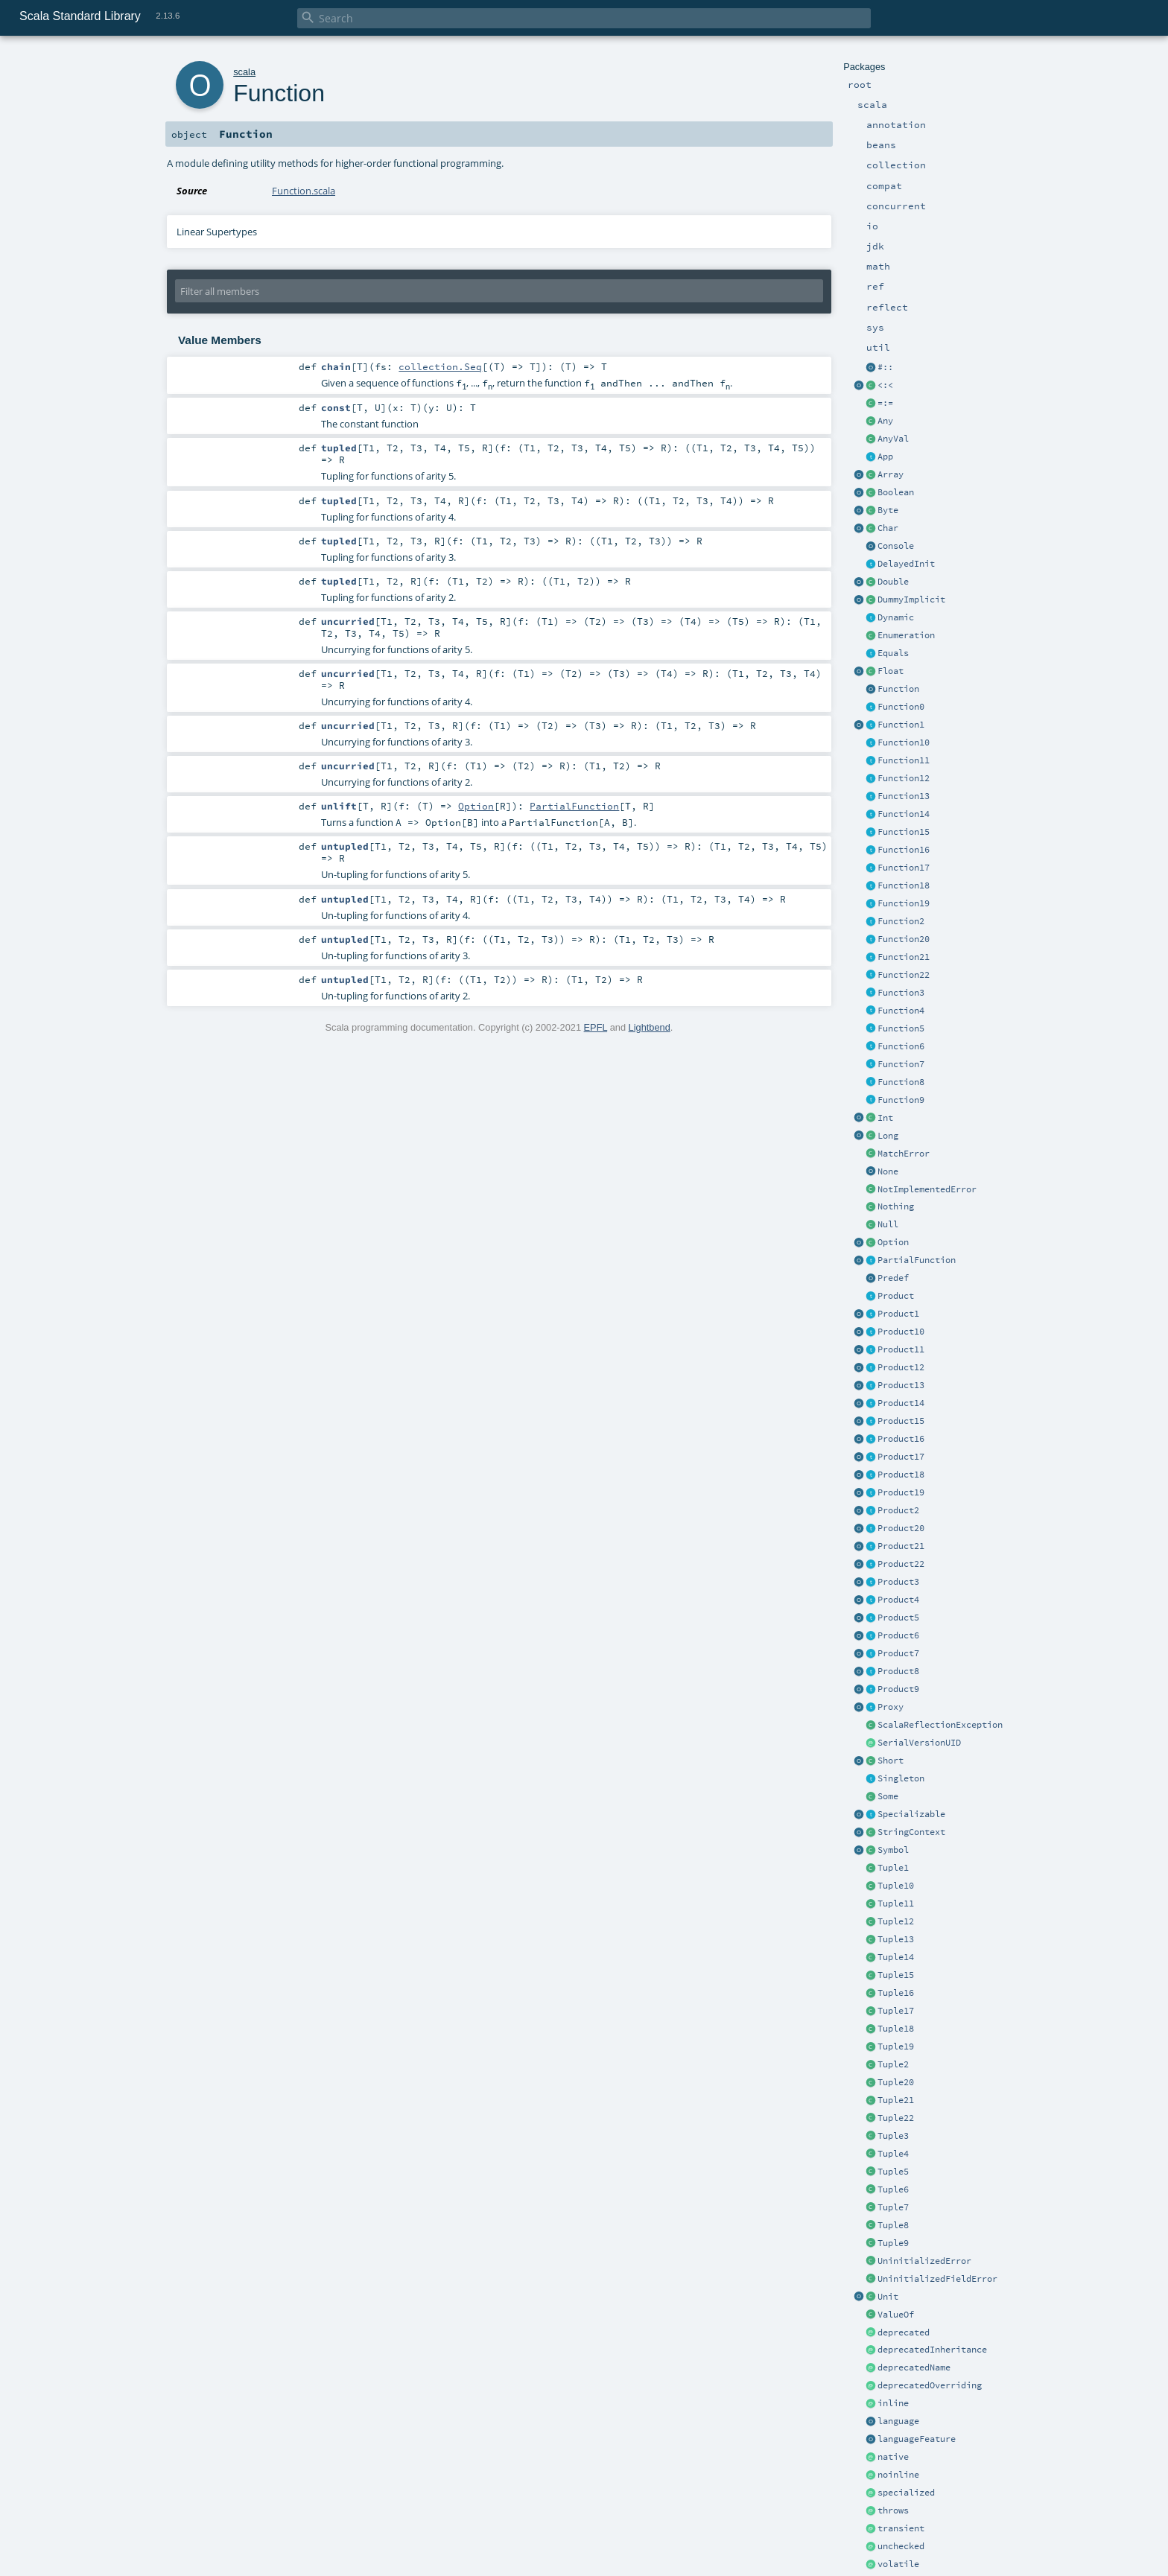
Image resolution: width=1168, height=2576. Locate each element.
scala (244, 71)
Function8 (900, 1082)
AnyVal (893, 438)
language (898, 2421)
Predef (893, 1278)
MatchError (903, 1153)
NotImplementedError (927, 1189)
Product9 (898, 1689)
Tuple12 (895, 1921)
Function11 (903, 760)
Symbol (893, 1850)
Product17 (900, 1456)
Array (890, 474)
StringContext (911, 1832)
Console (895, 546)
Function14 (903, 814)
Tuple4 (893, 2154)
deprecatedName (913, 2367)
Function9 (900, 1100)
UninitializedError (924, 2261)
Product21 (900, 1546)
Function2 (900, 921)
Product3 (898, 1582)
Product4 (898, 1599)
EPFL (596, 1027)
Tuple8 (893, 2225)
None (887, 1171)
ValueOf (895, 2314)
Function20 (903, 939)
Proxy (890, 1707)
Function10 (903, 742)
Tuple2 (893, 2064)
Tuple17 (895, 2011)
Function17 (903, 867)
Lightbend (649, 1027)
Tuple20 (895, 2082)
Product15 (900, 1421)
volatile (898, 2564)
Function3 (900, 993)
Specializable (911, 1814)
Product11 (900, 1349)
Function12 (903, 778)
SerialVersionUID (919, 1742)
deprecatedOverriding (929, 2385)
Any (885, 421)
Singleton (900, 1778)
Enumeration (906, 635)
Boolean (895, 492)
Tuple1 (893, 1868)
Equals (893, 653)
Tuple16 (895, 1993)
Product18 (900, 1474)
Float (890, 671)
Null (887, 1224)
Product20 (900, 1528)
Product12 (900, 1367)
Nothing (895, 1206)
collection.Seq (440, 366)
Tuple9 (893, 2243)
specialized (906, 2492)
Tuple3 (893, 2136)
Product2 (898, 1510)
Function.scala (303, 190)
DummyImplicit (911, 599)
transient (900, 2528)
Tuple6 (893, 2189)
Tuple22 (895, 2118)
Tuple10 (895, 1885)
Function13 (903, 796)
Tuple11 (895, 1903)
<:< (885, 385)
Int (885, 1118)
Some (887, 1796)
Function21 (903, 957)
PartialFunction (916, 1260)
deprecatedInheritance (932, 2349)
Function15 (903, 832)
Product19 (900, 1492)
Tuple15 (895, 1975)
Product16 (900, 1439)
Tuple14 (895, 1957)
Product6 (898, 1635)
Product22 (900, 1564)
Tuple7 (893, 2207)
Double (893, 581)
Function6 (900, 1046)
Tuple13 (895, 1939)
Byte (887, 510)
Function (898, 689)
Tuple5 (893, 2171)
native (893, 2457)
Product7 (898, 1653)
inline (893, 2403)
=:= (885, 403)
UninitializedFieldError (937, 2279)
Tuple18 (895, 2028)
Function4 (900, 1010)
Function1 (900, 724)
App (885, 456)
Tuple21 (895, 2100)
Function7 (900, 1064)
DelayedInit (906, 564)
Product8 (898, 1671)
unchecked (900, 2546)
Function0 (900, 707)
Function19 (903, 903)
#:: (885, 367)
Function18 (903, 885)
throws (893, 2510)
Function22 (903, 975)
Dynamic (895, 617)
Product (895, 1296)
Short (890, 1760)
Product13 (900, 1385)
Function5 (900, 1028)
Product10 (900, 1331)
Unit (887, 2297)
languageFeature (916, 2439)
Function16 (903, 850)
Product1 (898, 1313)
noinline (898, 2475)
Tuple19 (895, 2046)
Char (887, 528)
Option (893, 1242)
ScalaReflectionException (940, 1725)
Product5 (898, 1617)
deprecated (903, 2332)
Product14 (900, 1403)
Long (887, 1135)
